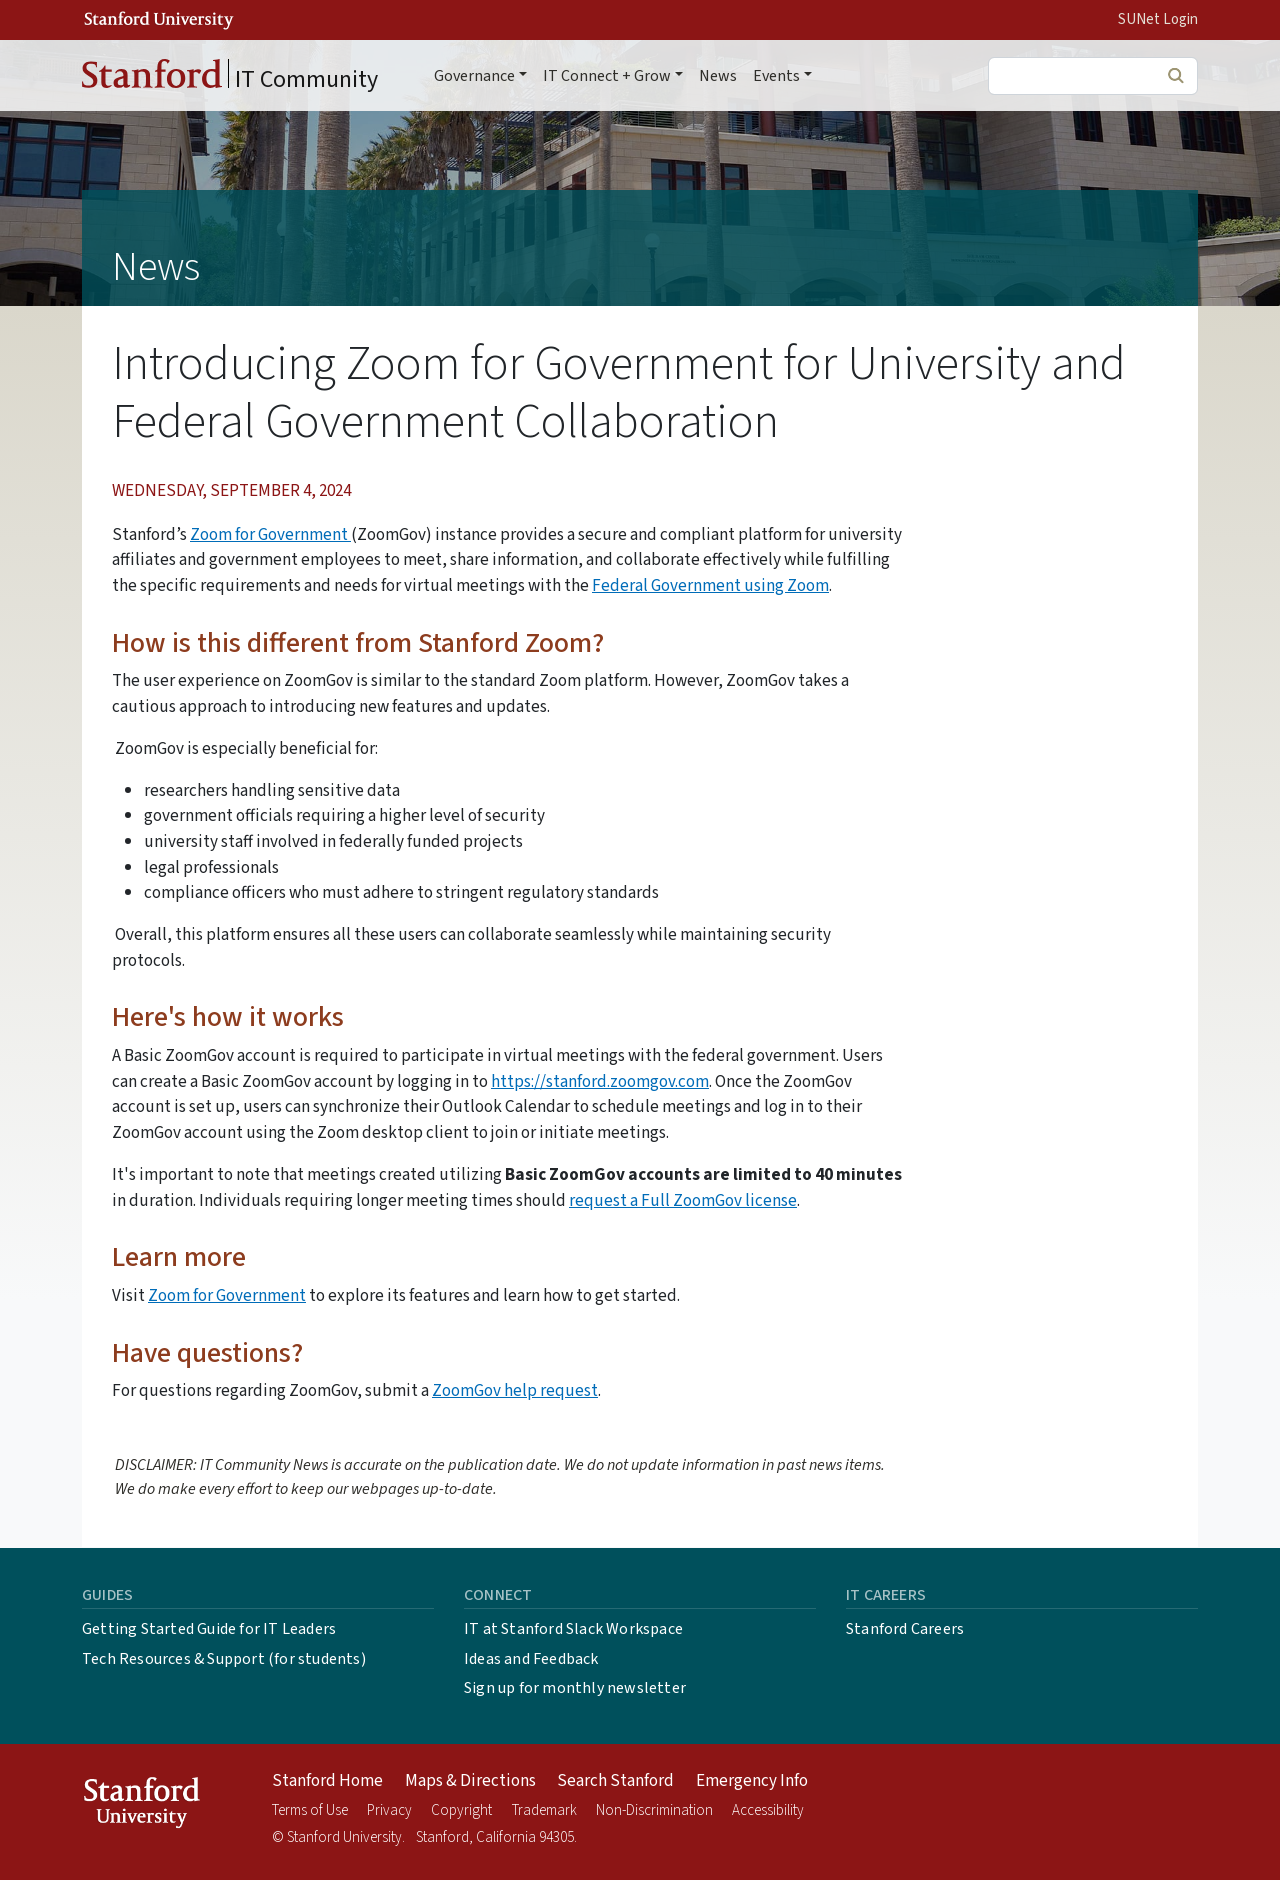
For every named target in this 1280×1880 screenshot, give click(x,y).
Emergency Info (752, 1781)
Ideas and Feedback (531, 1659)
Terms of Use (310, 1810)
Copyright (461, 1810)
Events (776, 76)
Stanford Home (327, 1781)
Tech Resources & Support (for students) (224, 1659)
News (718, 76)
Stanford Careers (905, 1629)
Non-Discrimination (654, 1810)
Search (1175, 75)
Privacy (389, 1810)
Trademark (544, 1810)
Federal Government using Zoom (710, 585)
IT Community (230, 78)
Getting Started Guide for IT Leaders (209, 1629)
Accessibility (768, 1810)
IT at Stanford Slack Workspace (573, 1629)
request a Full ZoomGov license (683, 1200)
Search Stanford (615, 1781)
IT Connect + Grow (607, 76)
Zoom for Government (270, 534)
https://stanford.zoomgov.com (600, 1081)
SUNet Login (1158, 19)
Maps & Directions (470, 1781)
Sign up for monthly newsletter (575, 1688)
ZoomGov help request (515, 1390)
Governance (474, 76)
